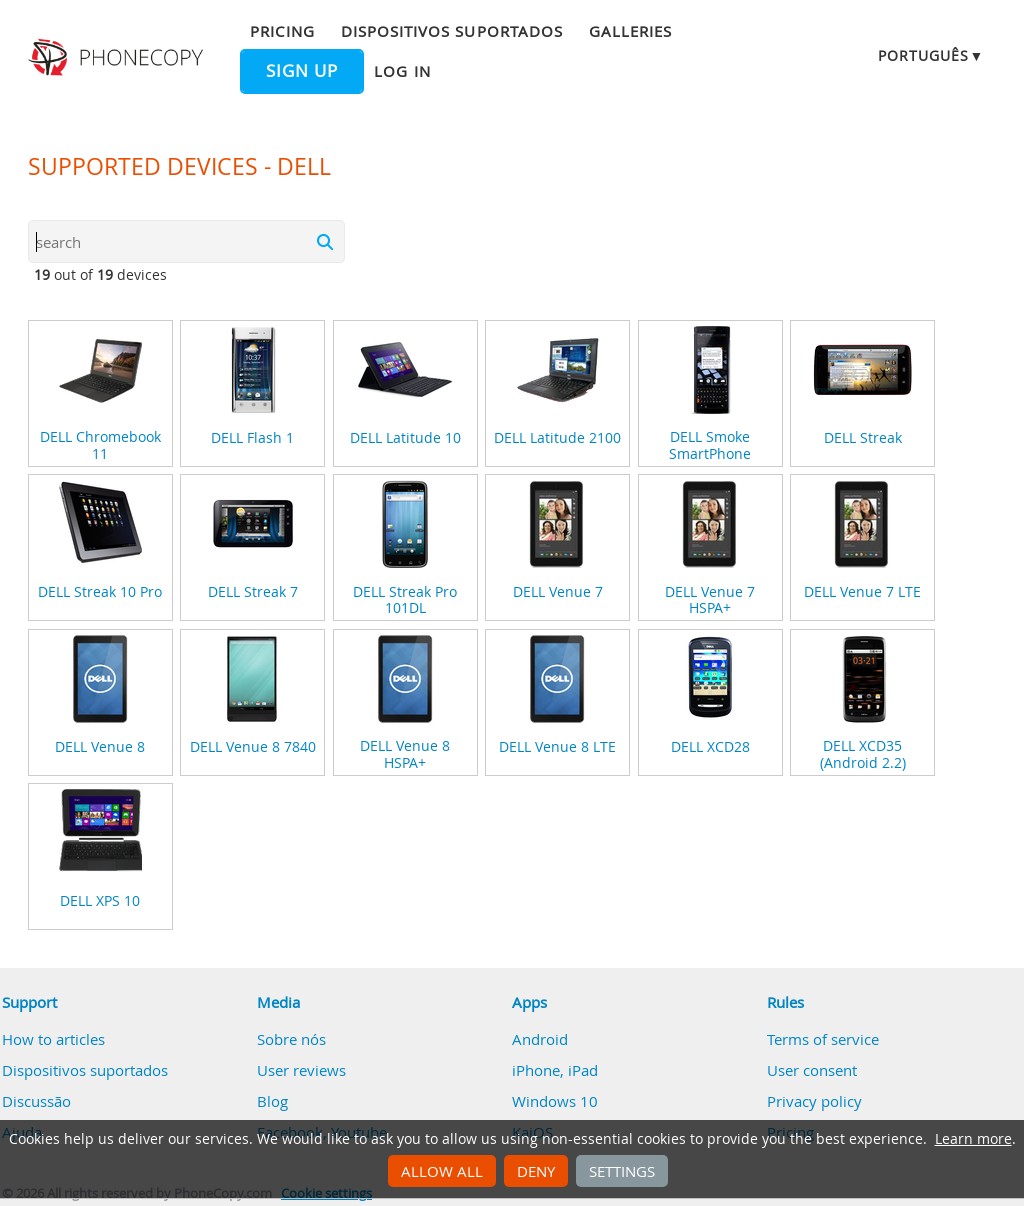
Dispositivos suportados (452, 31)
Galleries (630, 31)
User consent (812, 1070)
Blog (272, 1101)
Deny (536, 1171)
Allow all (442, 1171)
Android (540, 1039)
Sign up (302, 71)
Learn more (973, 1139)
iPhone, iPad (555, 1070)
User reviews (301, 1070)
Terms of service (823, 1039)
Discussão (36, 1101)
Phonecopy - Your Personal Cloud (118, 58)
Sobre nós (291, 1039)
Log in (402, 71)
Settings (622, 1171)
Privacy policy (814, 1101)
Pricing (282, 31)
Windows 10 (555, 1101)
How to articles (53, 1039)
